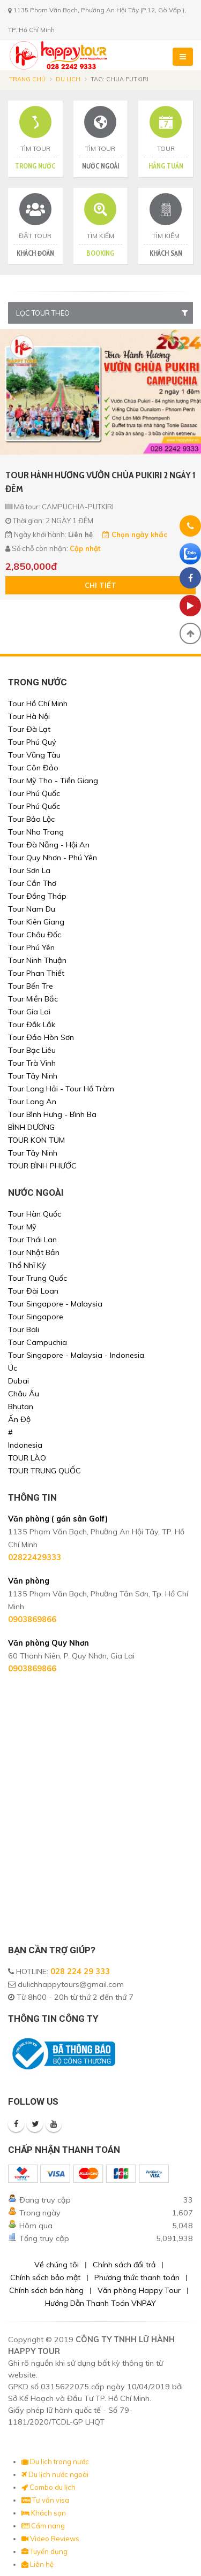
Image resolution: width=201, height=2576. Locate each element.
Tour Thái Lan (32, 1239)
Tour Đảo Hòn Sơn (41, 1037)
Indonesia (25, 1445)
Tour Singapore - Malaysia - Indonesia (76, 1355)
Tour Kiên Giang (36, 922)
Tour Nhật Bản (33, 1252)
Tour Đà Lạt (29, 729)
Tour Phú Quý (32, 742)
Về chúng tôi (56, 2264)
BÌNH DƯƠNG (31, 1127)
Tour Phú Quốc (34, 793)
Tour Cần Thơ (32, 883)
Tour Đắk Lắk (31, 1024)
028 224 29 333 (80, 1971)
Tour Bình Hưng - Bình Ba (52, 1114)
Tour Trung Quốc (37, 1278)
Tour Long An (32, 1101)
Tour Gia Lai (29, 1011)
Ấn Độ (19, 1419)
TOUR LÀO (27, 1458)
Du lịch (68, 79)
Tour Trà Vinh (32, 1063)
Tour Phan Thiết (36, 973)
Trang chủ (27, 79)
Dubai (18, 1381)
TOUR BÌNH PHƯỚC (42, 1166)
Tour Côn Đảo (33, 768)
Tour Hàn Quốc (34, 1214)
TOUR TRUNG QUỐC (44, 1471)
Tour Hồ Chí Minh (38, 703)
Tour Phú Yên (31, 947)
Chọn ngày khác (134, 534)
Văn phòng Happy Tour (139, 2290)
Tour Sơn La (29, 870)
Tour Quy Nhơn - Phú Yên (52, 857)
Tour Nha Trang (36, 832)
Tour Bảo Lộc (31, 819)
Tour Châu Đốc (34, 934)
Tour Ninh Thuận (37, 960)
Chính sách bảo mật (45, 2277)
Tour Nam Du (31, 909)
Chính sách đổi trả (124, 2264)
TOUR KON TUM (36, 1140)
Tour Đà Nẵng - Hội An (49, 845)
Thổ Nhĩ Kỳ (27, 1265)
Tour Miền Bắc (33, 999)
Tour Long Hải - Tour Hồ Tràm (61, 1089)
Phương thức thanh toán (137, 2277)
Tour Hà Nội (29, 716)
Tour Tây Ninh (32, 1076)
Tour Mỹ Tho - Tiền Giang (53, 780)
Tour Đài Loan (33, 1291)
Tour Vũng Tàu (34, 755)
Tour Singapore (35, 1316)
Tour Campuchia (37, 1342)
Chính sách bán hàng (46, 2290)
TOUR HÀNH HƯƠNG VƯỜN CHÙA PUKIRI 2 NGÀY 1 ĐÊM (100, 482)
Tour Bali (23, 1329)
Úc (12, 1368)
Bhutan (20, 1406)
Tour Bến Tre (30, 986)
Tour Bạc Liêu (32, 1050)
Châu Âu (23, 1393)
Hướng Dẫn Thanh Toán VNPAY (100, 2303)
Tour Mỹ (22, 1227)
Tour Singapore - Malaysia (55, 1304)
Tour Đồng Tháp (37, 896)
